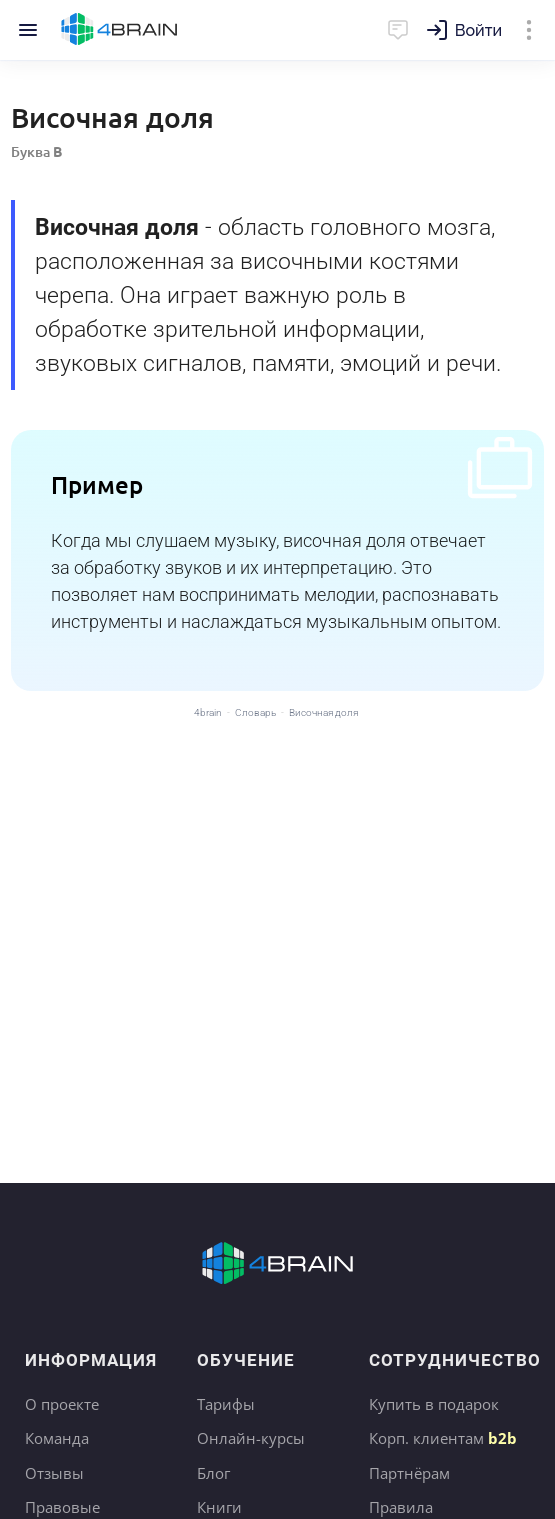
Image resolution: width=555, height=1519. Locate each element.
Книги (219, 1507)
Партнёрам (409, 1473)
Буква (36, 151)
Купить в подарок (434, 1404)
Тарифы (226, 1404)
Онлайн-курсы (251, 1438)
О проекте (62, 1404)
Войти (478, 30)
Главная (119, 30)
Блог (213, 1473)
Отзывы (54, 1473)
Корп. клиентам (443, 1438)
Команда (57, 1438)
